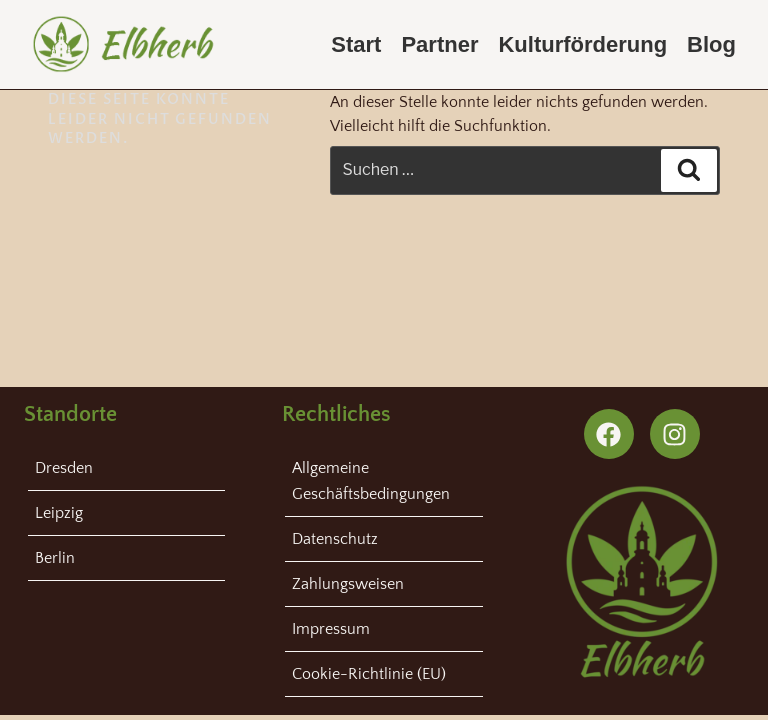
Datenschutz (335, 539)
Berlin (55, 558)
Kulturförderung (582, 44)
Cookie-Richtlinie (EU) (369, 674)
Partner (439, 44)
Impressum (331, 629)
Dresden (64, 468)
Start (356, 44)
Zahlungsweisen (348, 584)
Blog (711, 44)
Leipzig (59, 513)
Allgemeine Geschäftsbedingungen (371, 481)
